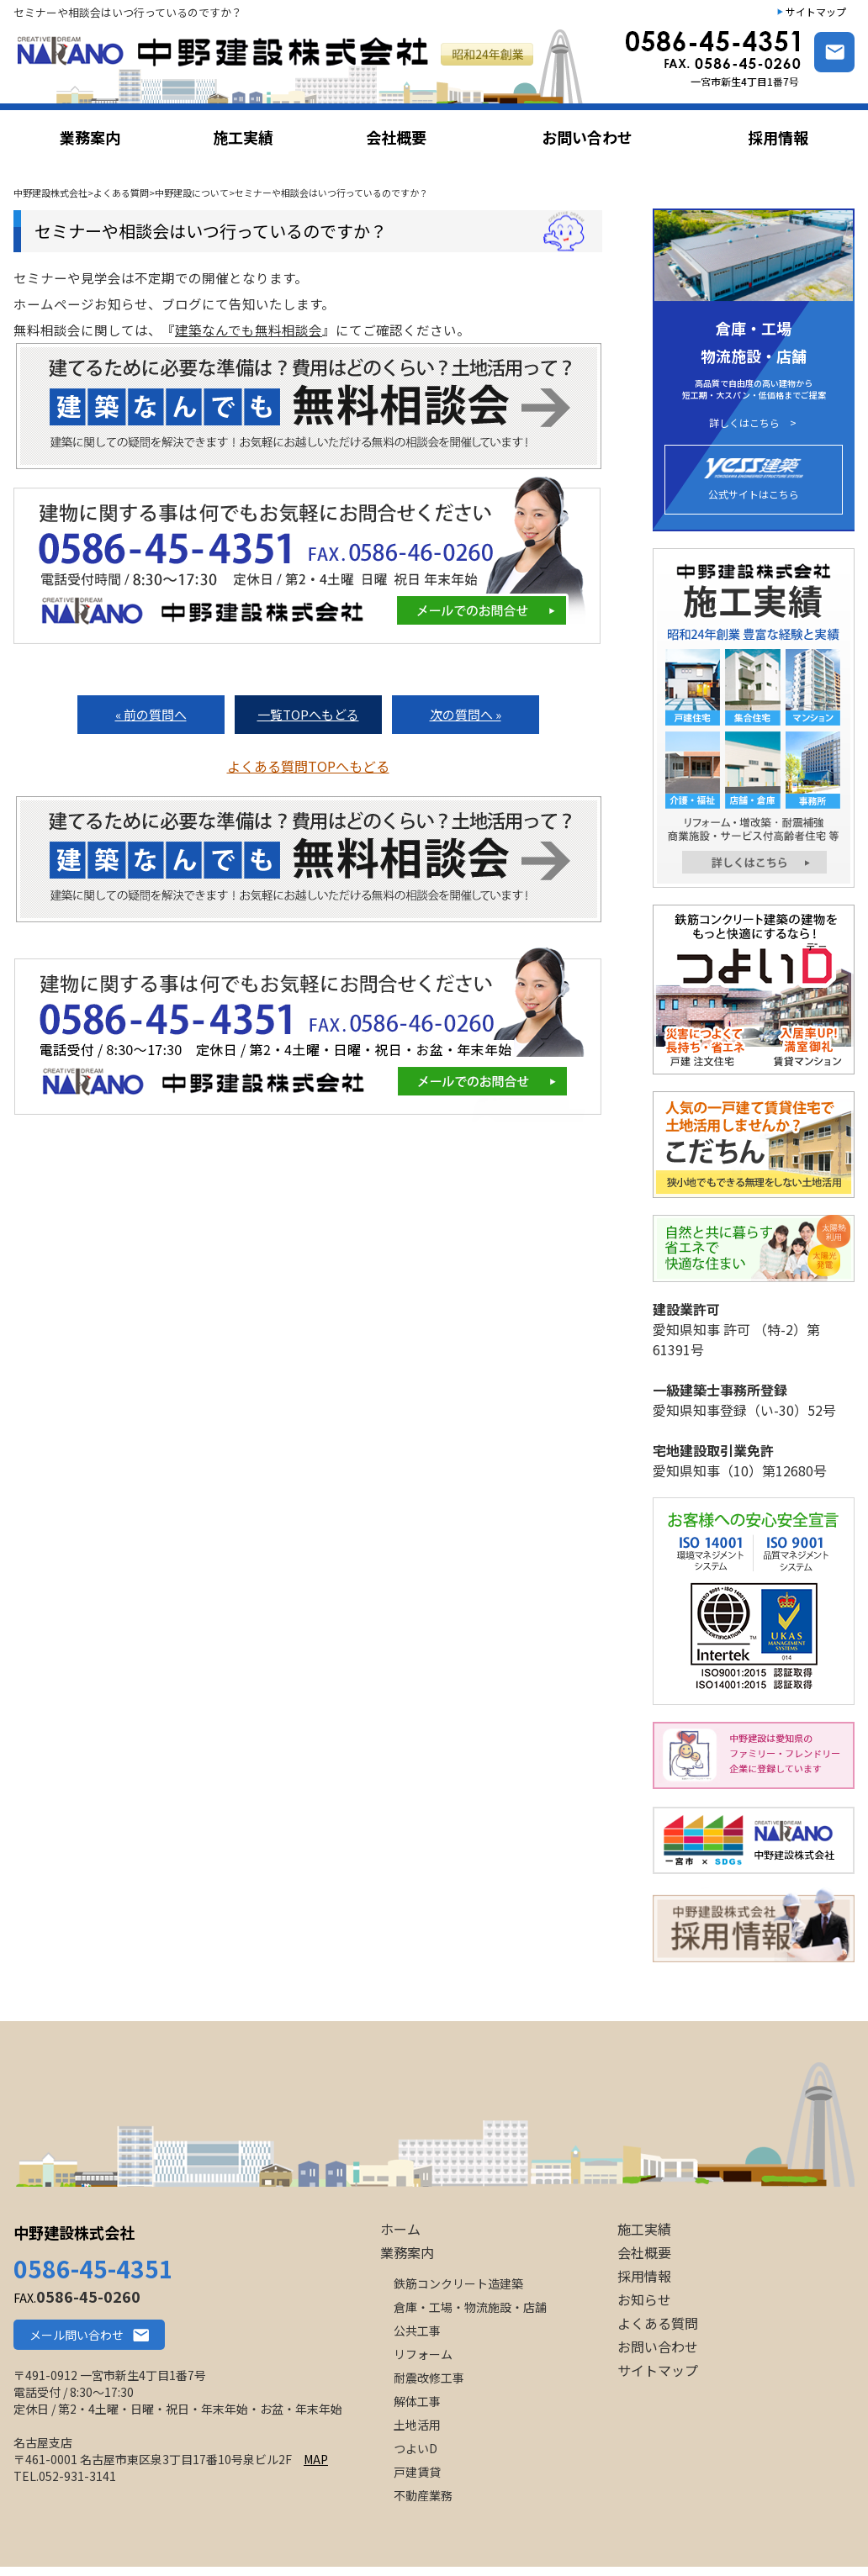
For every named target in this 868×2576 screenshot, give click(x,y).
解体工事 (417, 2401)
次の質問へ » (465, 714)
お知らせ (644, 2299)
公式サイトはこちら (753, 479)
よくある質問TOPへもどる (308, 766)
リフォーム (423, 2354)
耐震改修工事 (429, 2377)
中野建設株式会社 (74, 2232)
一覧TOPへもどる (308, 714)
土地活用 (417, 2424)
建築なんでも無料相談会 (248, 329)
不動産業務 (423, 2495)
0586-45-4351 (93, 2268)
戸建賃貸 (417, 2471)
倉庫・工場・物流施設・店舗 (470, 2307)
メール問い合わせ (76, 2334)
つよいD (415, 2448)
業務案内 (407, 2252)
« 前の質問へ (151, 714)
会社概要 (644, 2252)
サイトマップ (816, 11)
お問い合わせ (657, 2346)
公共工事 (417, 2330)
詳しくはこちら (744, 423)
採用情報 (644, 2276)
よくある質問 (657, 2323)
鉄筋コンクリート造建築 (458, 2283)
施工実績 (644, 2229)
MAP (316, 2459)
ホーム (400, 2229)
